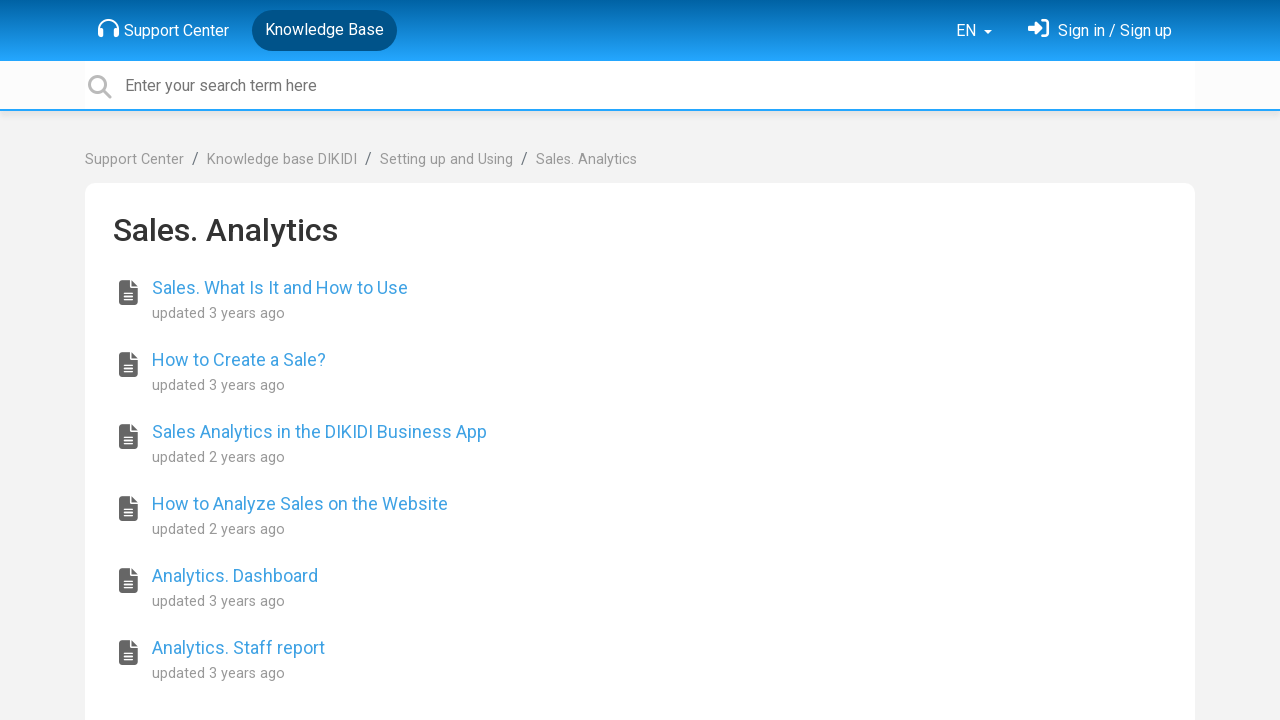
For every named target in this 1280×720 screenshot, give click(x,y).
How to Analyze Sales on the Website (300, 503)
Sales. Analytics (586, 159)
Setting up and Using (446, 159)
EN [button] (968, 30)
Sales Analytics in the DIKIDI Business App (319, 431)
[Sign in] (1100, 30)
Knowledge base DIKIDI (282, 159)
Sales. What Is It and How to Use (280, 287)
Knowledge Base (324, 29)
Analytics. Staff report (238, 647)
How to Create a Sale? (239, 359)
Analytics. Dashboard (235, 575)
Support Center (163, 29)
